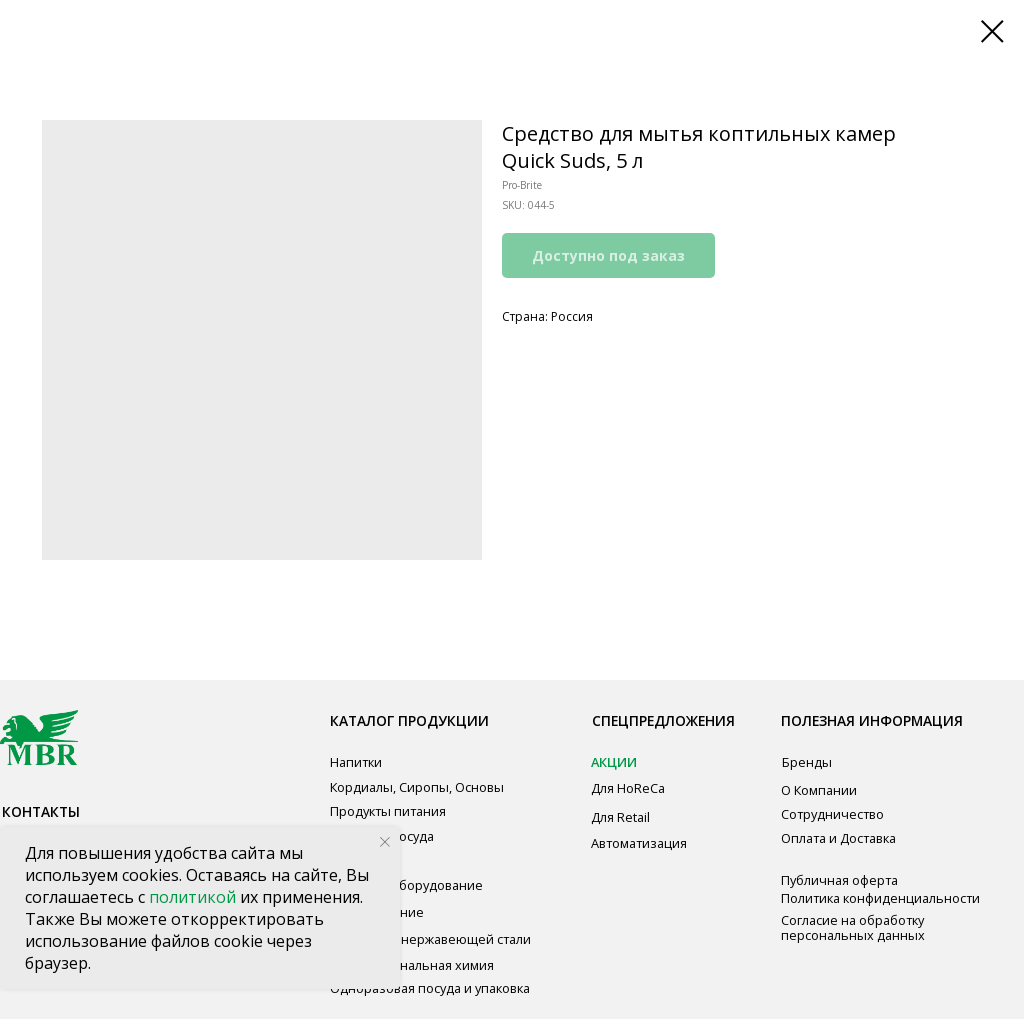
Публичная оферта (839, 880)
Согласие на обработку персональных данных (853, 927)
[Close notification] (385, 842)
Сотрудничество (832, 814)
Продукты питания (388, 811)
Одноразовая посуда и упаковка (430, 988)
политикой (194, 897)
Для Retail (620, 817)
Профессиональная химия (412, 965)
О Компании (819, 790)
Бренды (807, 762)
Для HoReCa (628, 788)
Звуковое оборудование (406, 885)
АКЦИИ (614, 762)
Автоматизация (639, 843)
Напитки (356, 762)
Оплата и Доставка (838, 838)
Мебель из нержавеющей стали (430, 939)
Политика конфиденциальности (880, 898)
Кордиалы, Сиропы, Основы (417, 787)
